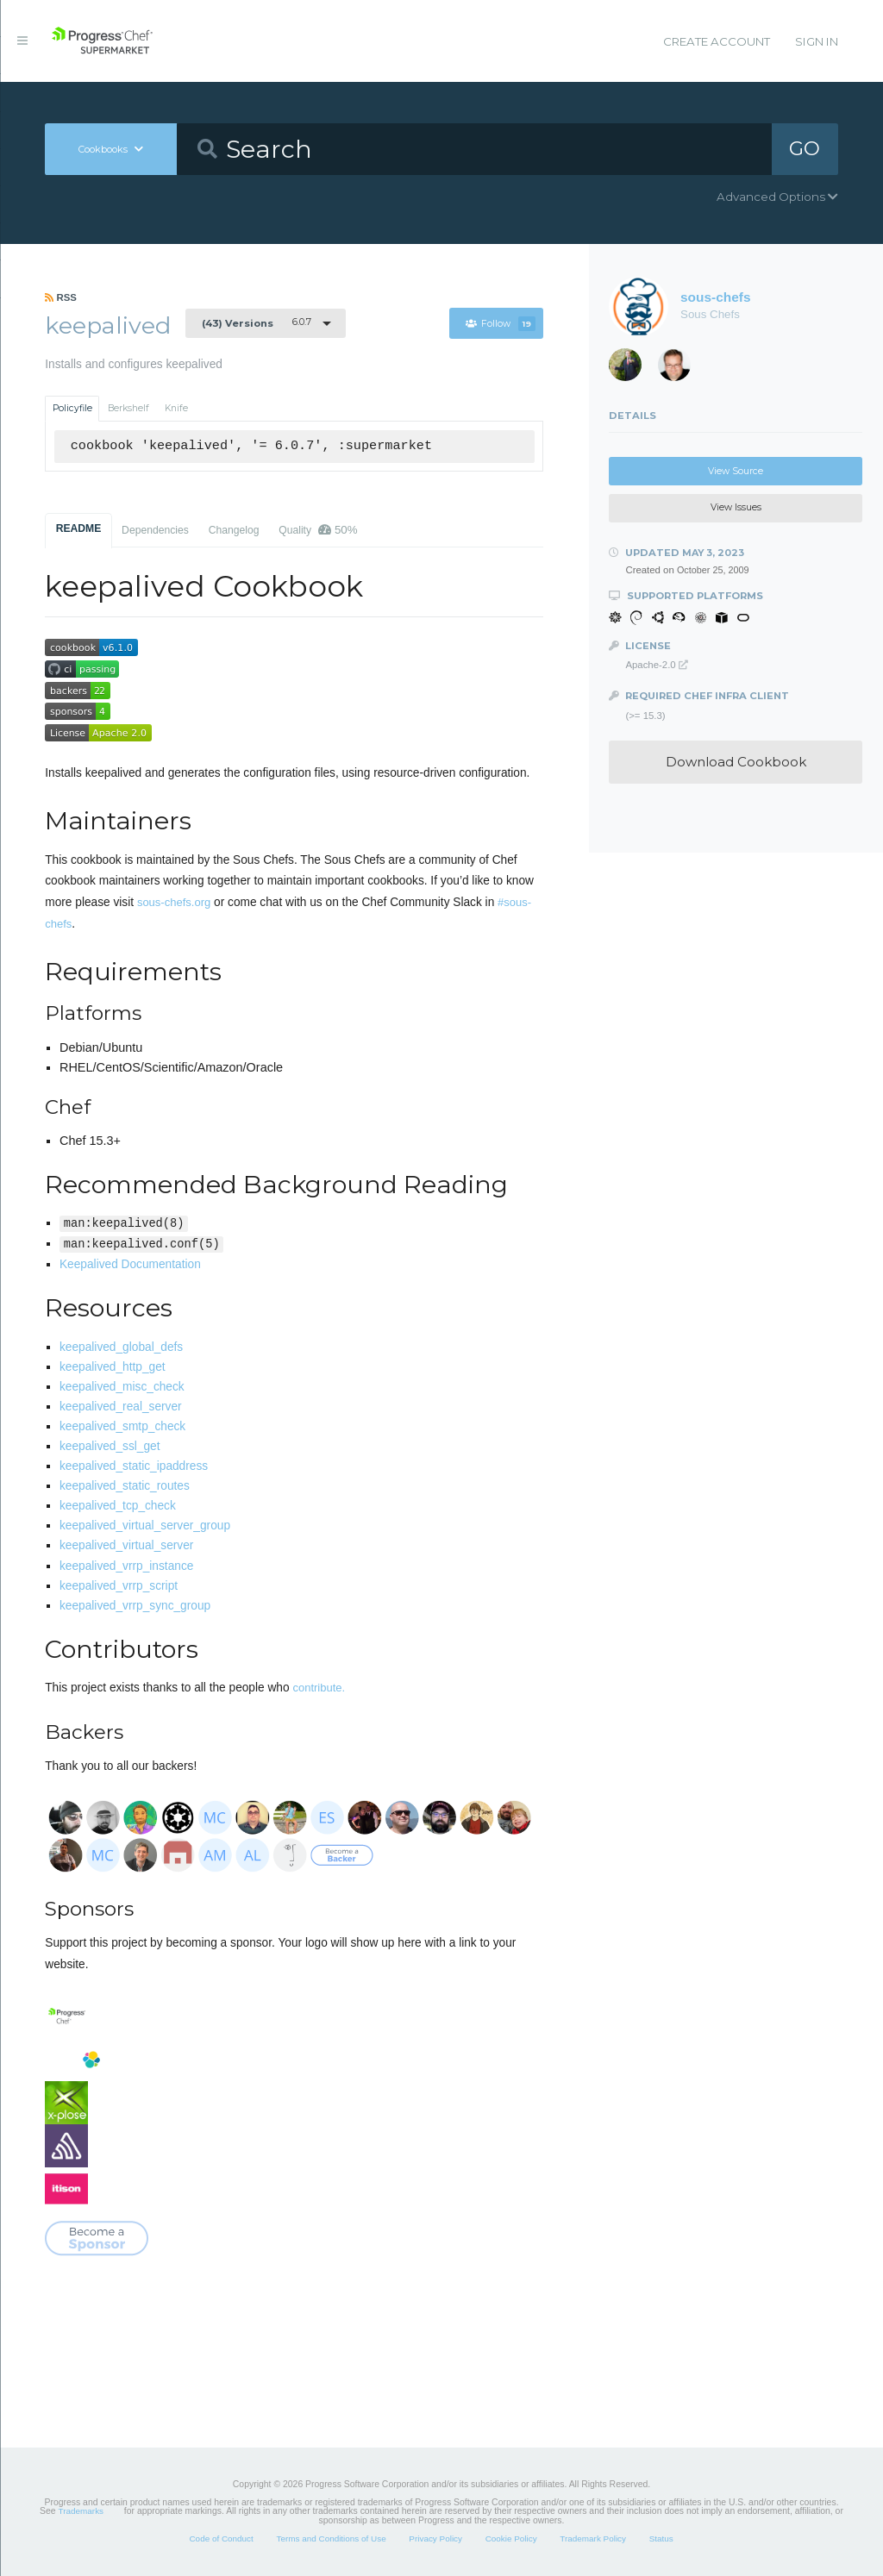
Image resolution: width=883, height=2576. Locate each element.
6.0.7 (256, 322)
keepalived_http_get (112, 1366)
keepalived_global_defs (121, 1347)
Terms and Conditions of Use (330, 2538)
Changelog (234, 530)
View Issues (736, 507)
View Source (735, 471)
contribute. (318, 1687)
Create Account (716, 41)
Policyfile (72, 408)
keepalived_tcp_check (117, 1505)
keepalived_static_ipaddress (133, 1466)
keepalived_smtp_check (122, 1426)
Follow (500, 323)
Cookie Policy (511, 2538)
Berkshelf (128, 408)
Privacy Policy (435, 2538)
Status (661, 2538)
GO (804, 148)
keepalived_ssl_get (109, 1446)
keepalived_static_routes (124, 1485)
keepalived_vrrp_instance (126, 1566)
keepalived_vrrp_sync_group (134, 1605)
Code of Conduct (221, 2538)
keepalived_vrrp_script (118, 1585)
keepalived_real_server (120, 1406)
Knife (176, 408)
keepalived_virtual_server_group (144, 1525)
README (79, 528)
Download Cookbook (736, 761)
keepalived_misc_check (122, 1386)
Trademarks (81, 2511)
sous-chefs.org (173, 902)
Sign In (816, 41)
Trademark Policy (593, 2538)
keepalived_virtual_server (126, 1545)
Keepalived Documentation (130, 1264)
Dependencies (155, 530)
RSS (61, 297)
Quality (318, 529)
